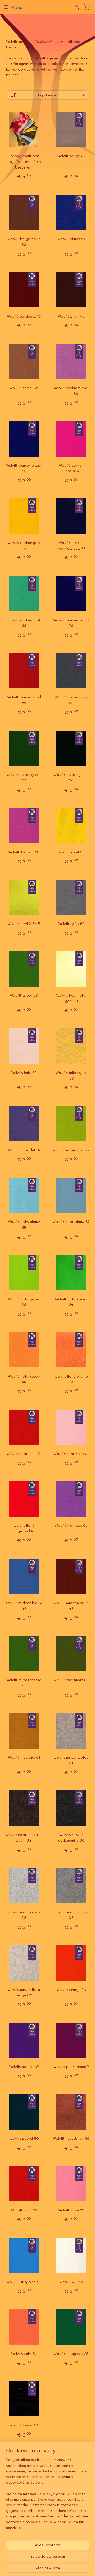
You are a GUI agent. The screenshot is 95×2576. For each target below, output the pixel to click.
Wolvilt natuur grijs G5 (24, 1915)
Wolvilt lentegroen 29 (71, 1149)
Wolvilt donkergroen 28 (71, 777)
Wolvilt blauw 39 (71, 238)
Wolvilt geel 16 (71, 852)
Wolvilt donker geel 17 (24, 545)
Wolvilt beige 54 (71, 155)
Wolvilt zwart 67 (24, 2425)
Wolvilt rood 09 (24, 2210)
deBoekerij (14, 2542)
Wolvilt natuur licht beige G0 (24, 1992)
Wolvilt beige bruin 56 (23, 241)
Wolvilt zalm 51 (23, 2353)
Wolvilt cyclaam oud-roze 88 (71, 390)
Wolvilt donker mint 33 (24, 623)
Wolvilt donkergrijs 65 (71, 700)
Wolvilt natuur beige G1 (71, 1760)
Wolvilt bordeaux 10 (24, 316)
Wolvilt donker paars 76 (71, 623)
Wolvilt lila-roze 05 (71, 1525)
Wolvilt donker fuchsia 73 (71, 468)
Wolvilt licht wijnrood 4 (23, 1528)
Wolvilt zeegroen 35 (71, 2353)
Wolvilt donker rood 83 (24, 700)
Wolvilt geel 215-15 (24, 923)
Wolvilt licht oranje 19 (71, 1379)
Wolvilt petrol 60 (24, 2138)
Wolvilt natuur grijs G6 (71, 1915)
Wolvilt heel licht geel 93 (71, 998)
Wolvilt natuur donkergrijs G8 (71, 1837)
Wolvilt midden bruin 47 (71, 1605)
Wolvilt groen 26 (24, 995)
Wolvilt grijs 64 (71, 923)
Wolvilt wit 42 (71, 2281)
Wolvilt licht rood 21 (24, 1453)
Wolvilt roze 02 (71, 2210)
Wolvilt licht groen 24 (71, 1302)
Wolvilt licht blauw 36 (24, 1224)
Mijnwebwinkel (64, 2567)
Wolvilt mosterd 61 (24, 1757)
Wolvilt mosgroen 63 (71, 1679)
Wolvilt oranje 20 (71, 1989)
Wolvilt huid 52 (24, 1072)
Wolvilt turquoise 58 (24, 2281)
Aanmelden (19, 2525)
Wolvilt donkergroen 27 (24, 777)
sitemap (61, 2558)
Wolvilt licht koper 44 (24, 1379)
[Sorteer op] (47, 95)
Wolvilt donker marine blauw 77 (71, 545)
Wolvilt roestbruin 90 (71, 2138)
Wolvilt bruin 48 (71, 316)
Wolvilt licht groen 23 (24, 1302)
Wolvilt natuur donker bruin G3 (24, 1837)
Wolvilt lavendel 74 (24, 1149)
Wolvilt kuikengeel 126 (71, 1075)
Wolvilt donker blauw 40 (24, 468)
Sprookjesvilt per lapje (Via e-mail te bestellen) (24, 161)
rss (72, 2558)
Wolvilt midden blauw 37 (24, 1605)
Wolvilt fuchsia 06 (24, 852)
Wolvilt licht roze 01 (71, 1453)
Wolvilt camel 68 (24, 387)
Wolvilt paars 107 (24, 2066)
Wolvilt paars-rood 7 (71, 2066)
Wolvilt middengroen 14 (24, 1682)
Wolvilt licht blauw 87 (71, 1221)
